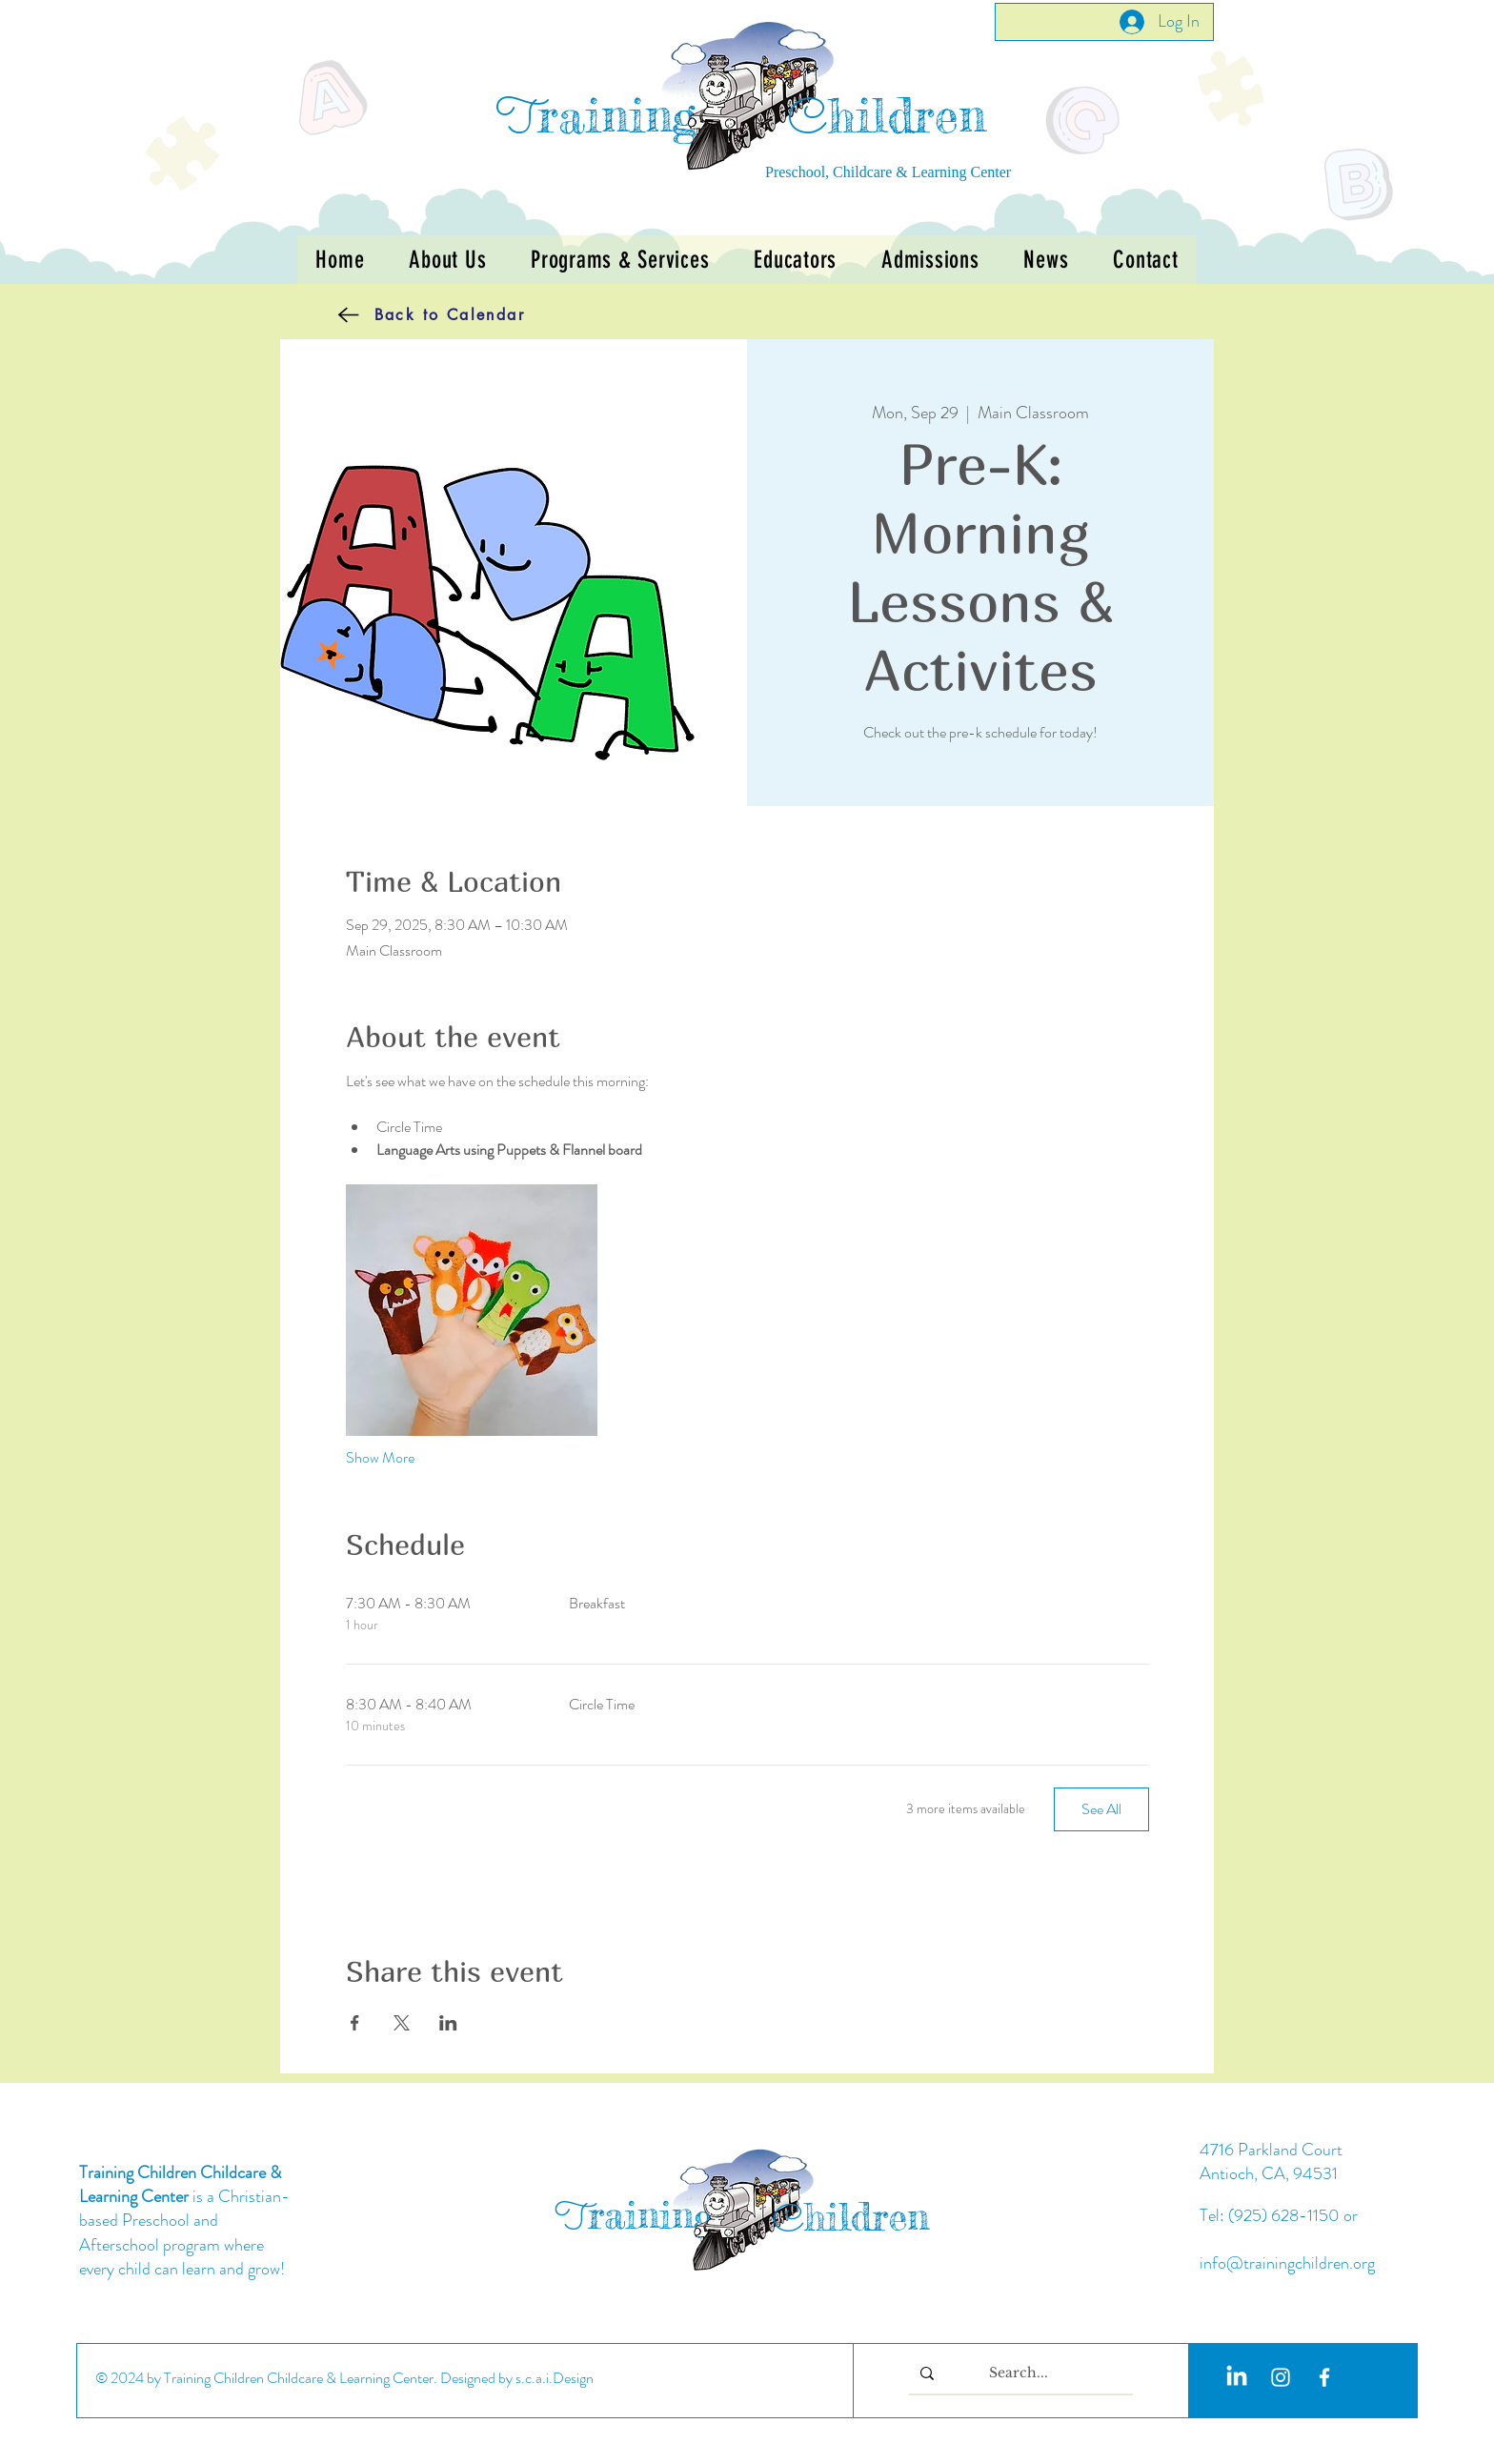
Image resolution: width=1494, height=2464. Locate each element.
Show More (380, 1457)
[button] (620, 259)
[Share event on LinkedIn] (448, 2022)
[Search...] (1019, 2373)
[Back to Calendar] (402, 314)
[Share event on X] (402, 2022)
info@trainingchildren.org (1287, 2263)
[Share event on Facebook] (355, 2022)
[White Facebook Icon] (1324, 2377)
